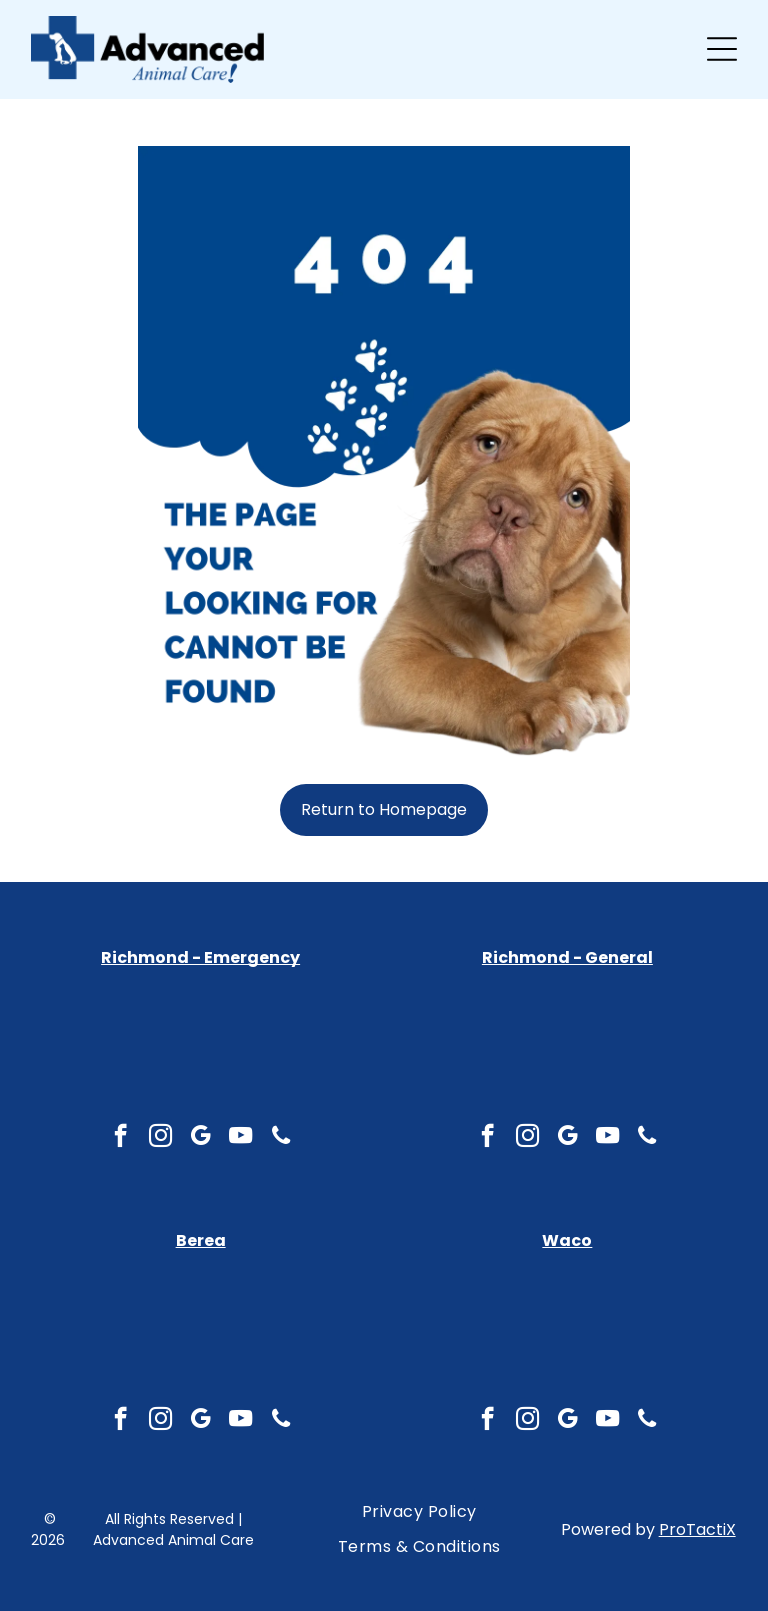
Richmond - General (567, 957)
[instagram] (160, 1421)
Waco (567, 1240)
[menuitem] (419, 1512)
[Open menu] (722, 49)
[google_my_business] (200, 1421)
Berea (201, 1240)
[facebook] (120, 1421)
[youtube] (240, 1421)
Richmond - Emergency (200, 957)
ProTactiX (697, 1529)
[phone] (280, 1421)
